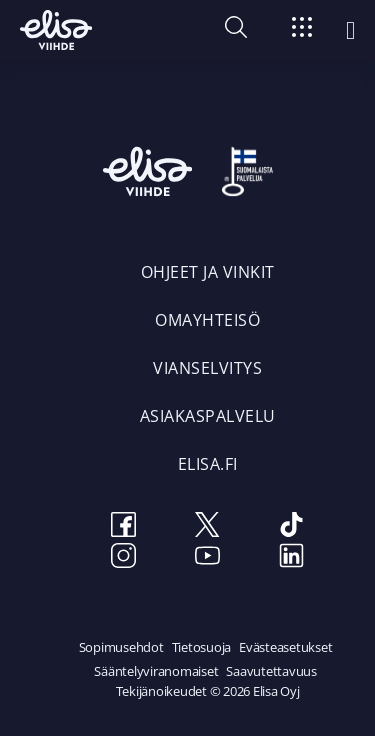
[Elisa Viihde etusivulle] (56, 30)
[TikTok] (292, 527)
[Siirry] (302, 30)
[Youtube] (208, 558)
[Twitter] (208, 527)
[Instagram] (124, 558)
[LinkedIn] (292, 558)
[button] (236, 32)
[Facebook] (124, 527)
